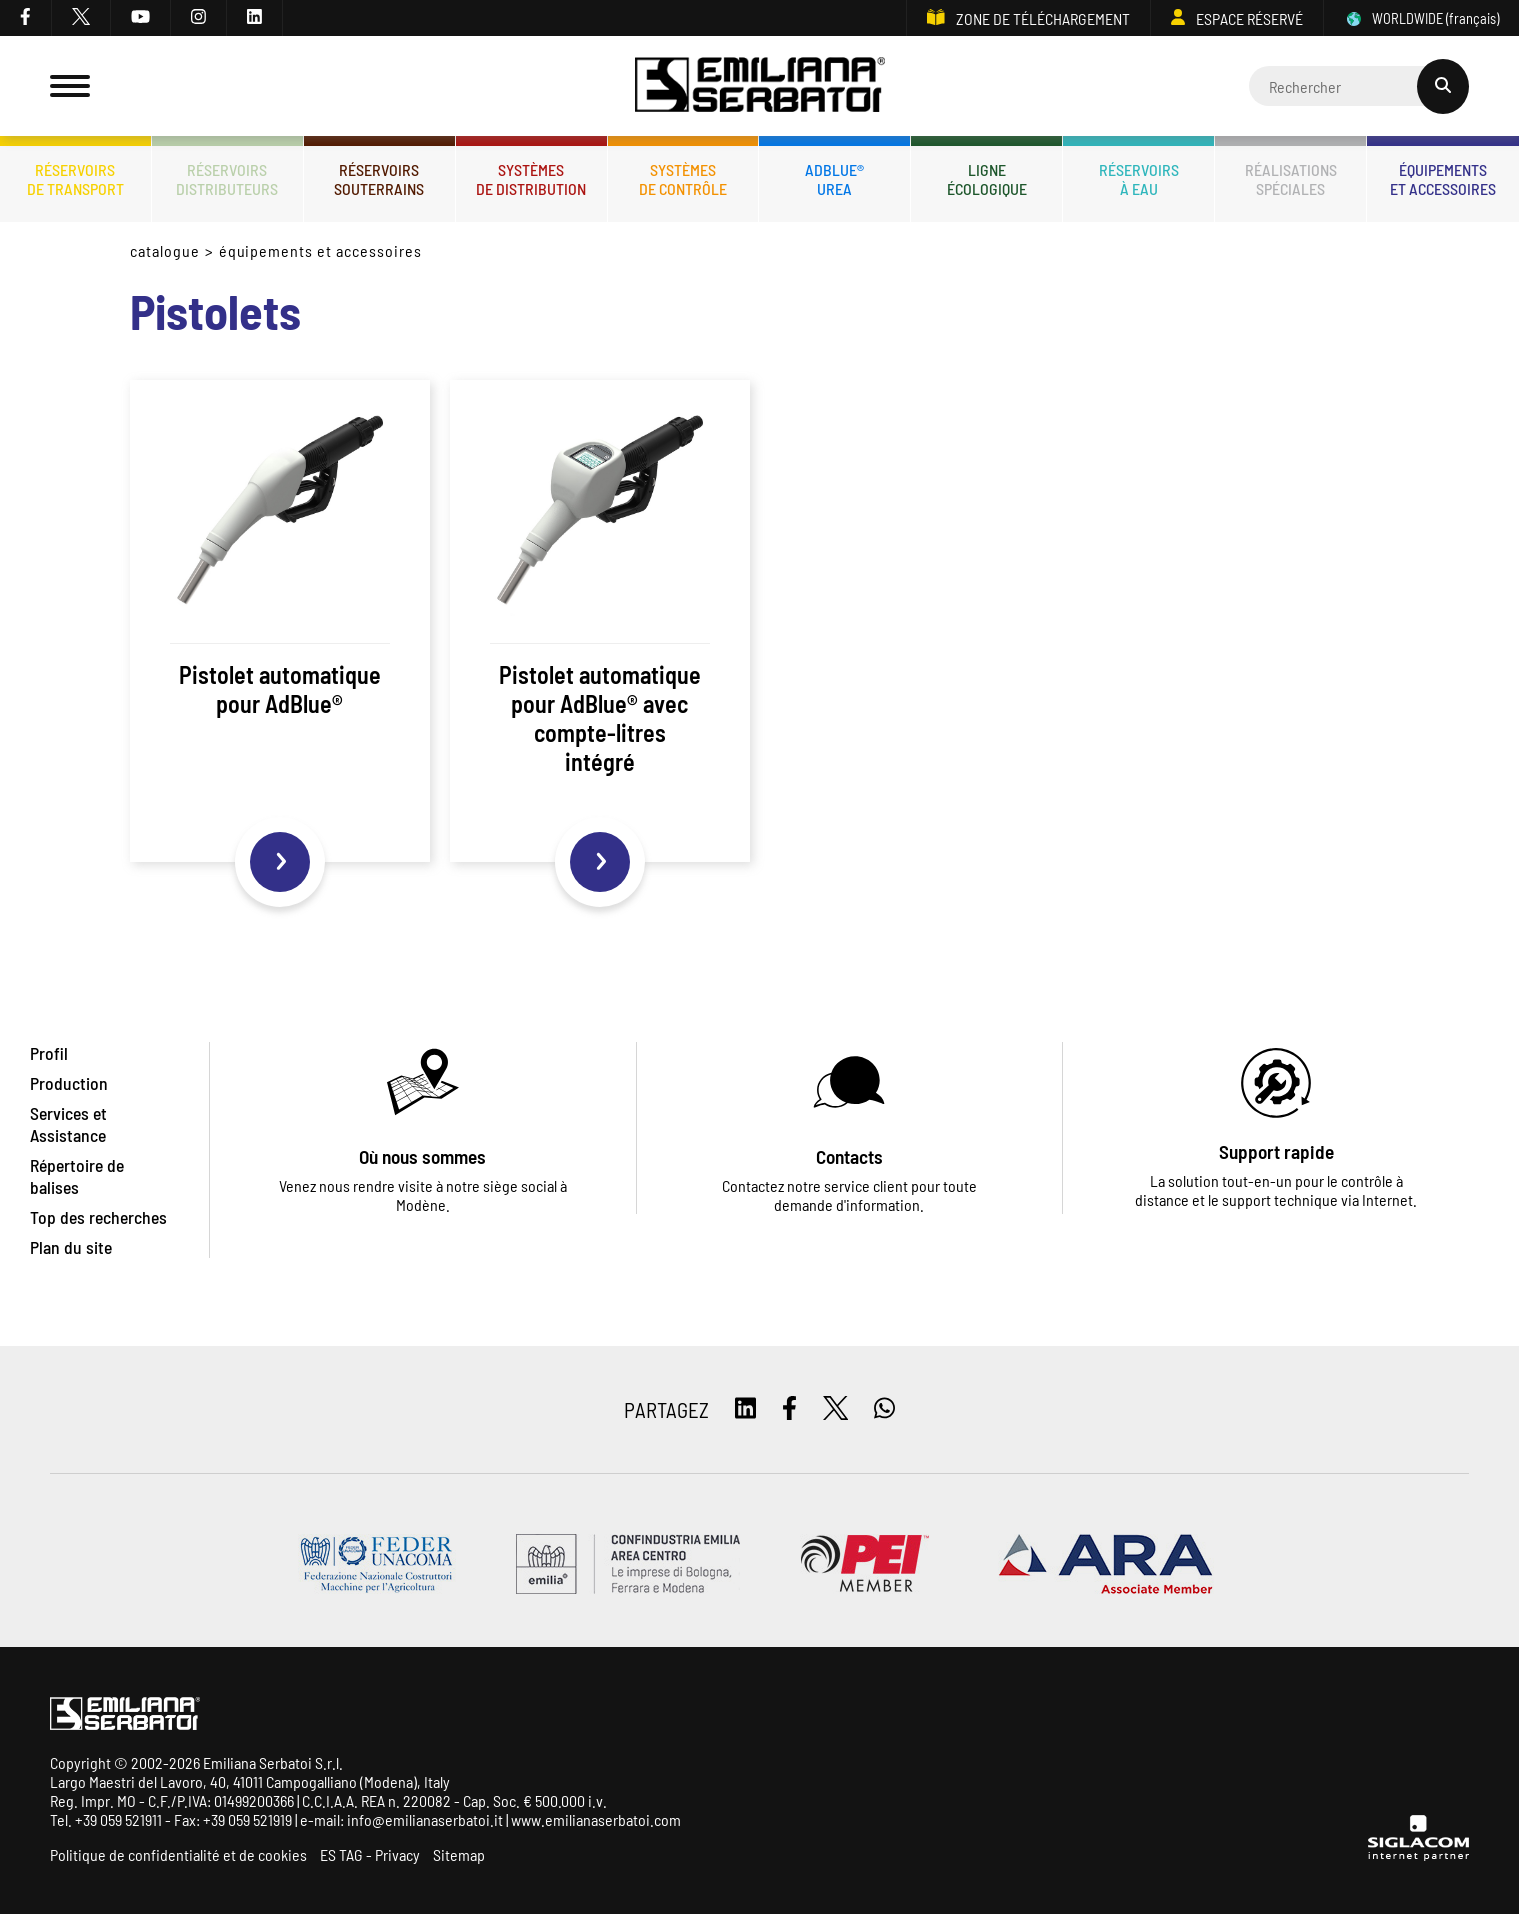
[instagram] (199, 18)
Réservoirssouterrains (379, 179)
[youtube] (141, 18)
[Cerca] (1359, 86)
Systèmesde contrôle (683, 179)
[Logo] (760, 86)
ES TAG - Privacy (370, 1854)
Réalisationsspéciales (1291, 179)
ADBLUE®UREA (834, 179)
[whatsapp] (884, 1409)
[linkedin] (255, 18)
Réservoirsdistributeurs (227, 179)
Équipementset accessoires (1443, 179)
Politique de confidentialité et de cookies (178, 1854)
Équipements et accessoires (320, 250)
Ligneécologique (987, 179)
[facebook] (26, 18)
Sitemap (459, 1854)
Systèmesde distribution (531, 179)
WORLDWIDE (1421, 18)
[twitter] (81, 18)
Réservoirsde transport (75, 179)
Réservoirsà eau (1139, 179)
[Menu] (70, 86)
